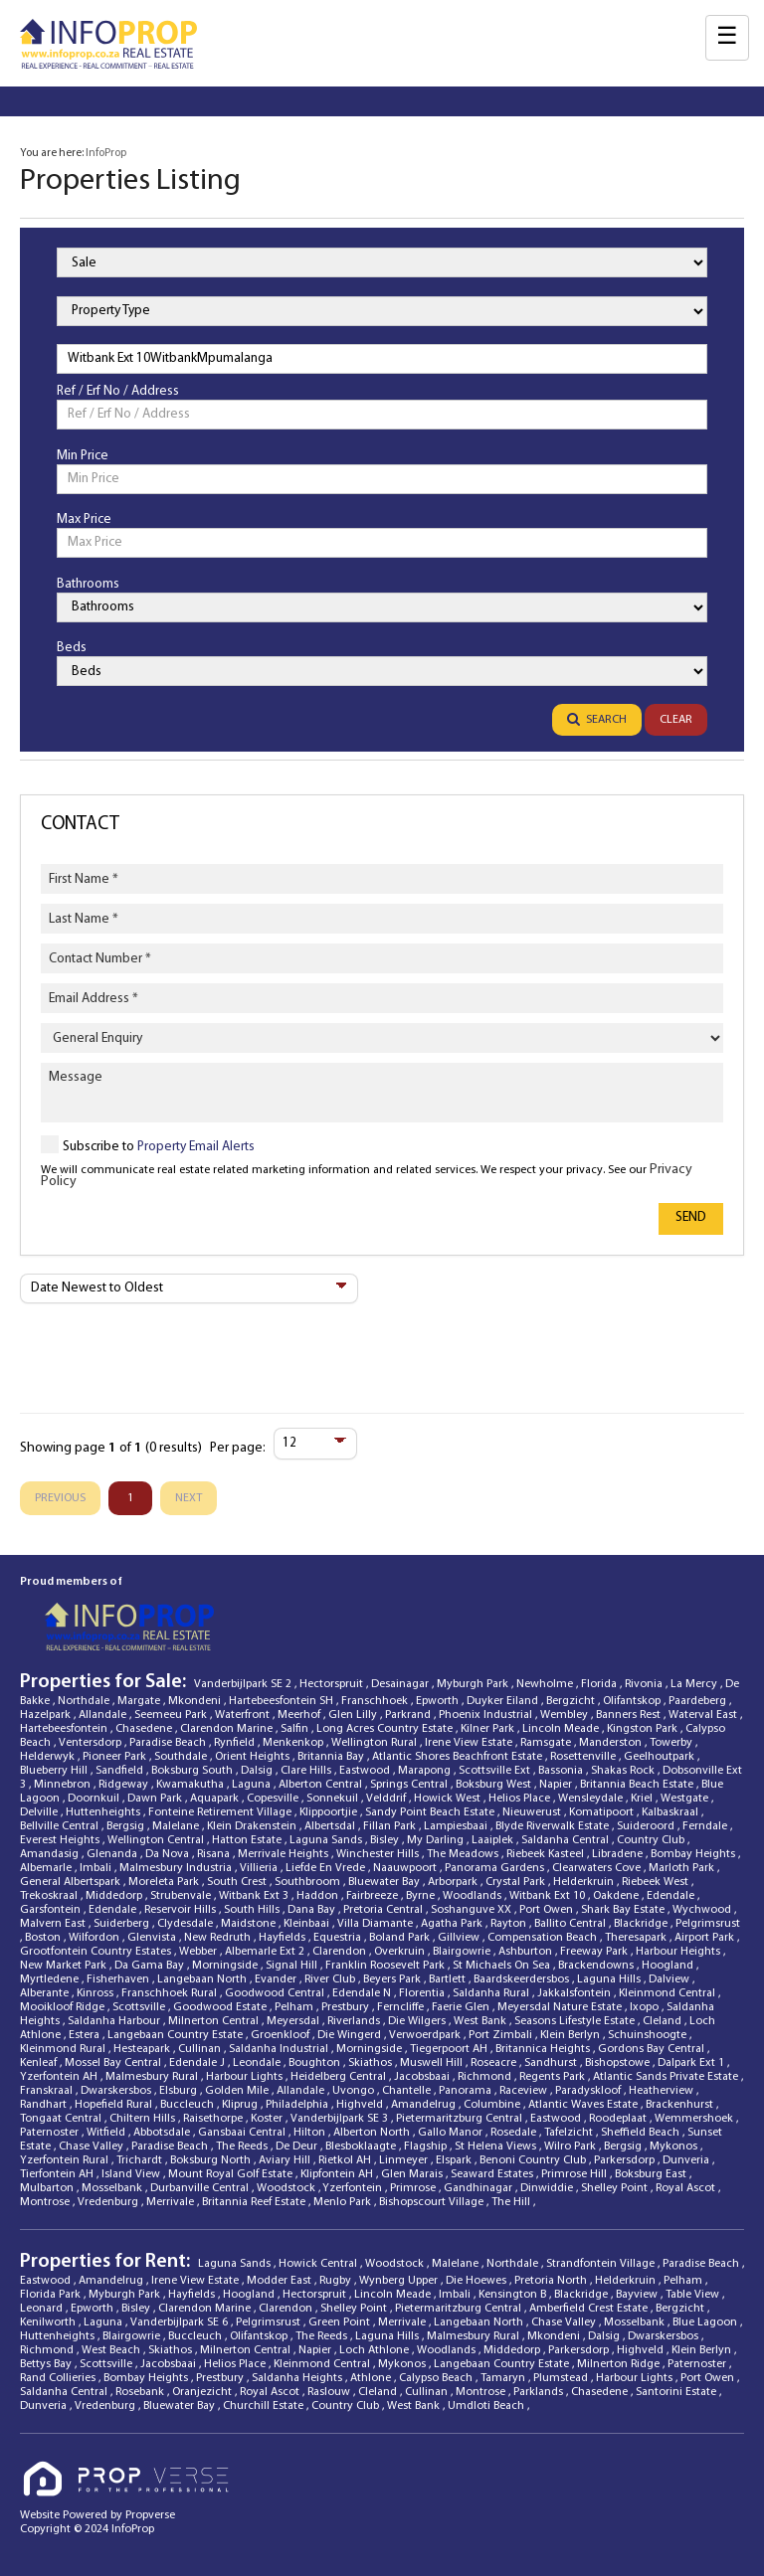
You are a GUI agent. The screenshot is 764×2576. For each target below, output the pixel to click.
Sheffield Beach (641, 2133)
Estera (85, 2035)
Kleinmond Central (668, 1993)
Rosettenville (584, 1757)
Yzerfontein (353, 2188)
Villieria (260, 1868)
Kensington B (513, 2295)
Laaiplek (494, 1840)
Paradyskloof (589, 2091)
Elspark (455, 2160)
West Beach (112, 2350)
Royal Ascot (687, 2188)
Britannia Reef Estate (255, 2202)
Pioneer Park (116, 1757)
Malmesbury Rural (153, 2077)
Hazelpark (47, 1715)
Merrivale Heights (284, 1854)
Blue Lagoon (706, 2322)
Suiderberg (123, 1924)
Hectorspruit (332, 1684)
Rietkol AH (346, 2160)
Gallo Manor (451, 2133)
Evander (277, 1979)
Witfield (107, 2133)
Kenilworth (49, 2322)
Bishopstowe (619, 2063)
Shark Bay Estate (624, 1910)
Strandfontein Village (602, 2264)
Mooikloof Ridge (63, 2007)
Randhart (45, 2105)
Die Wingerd (350, 2035)
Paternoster (51, 2133)
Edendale (672, 1896)
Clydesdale (186, 1924)
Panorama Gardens (496, 1868)
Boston (44, 1938)
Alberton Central (322, 1785)
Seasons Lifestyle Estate (576, 2021)
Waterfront (244, 1715)
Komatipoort (603, 1812)
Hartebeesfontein (65, 1729)
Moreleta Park (165, 1882)
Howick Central (319, 2264)
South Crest (238, 1882)
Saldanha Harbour (115, 2021)
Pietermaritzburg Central (460, 2119)
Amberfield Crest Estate (590, 2309)
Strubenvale (182, 1896)
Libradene (619, 1854)
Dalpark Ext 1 (692, 2063)
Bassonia (562, 1771)
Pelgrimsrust (707, 1924)
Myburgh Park (474, 1684)
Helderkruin (585, 1882)
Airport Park (705, 1938)
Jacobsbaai (423, 2077)
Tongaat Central (62, 2119)
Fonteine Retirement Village (221, 1812)
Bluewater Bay (385, 1882)
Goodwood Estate (221, 2007)
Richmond (486, 2077)
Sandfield (121, 1771)
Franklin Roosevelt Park (386, 1966)
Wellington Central (157, 1840)
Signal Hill (293, 1966)
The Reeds (243, 2146)
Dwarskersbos (117, 2091)
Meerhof (300, 1715)
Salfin (296, 1729)
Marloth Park (683, 1868)
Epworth (439, 1701)
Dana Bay (312, 1910)
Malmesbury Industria (177, 1868)
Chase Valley (92, 2146)
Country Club (652, 1840)
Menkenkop (294, 1743)
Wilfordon (95, 1938)
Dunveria (687, 2160)
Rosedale (514, 2133)
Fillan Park (391, 1826)
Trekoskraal (50, 1896)
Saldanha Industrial (280, 2049)
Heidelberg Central (339, 2077)
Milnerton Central (215, 2021)
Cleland (663, 2021)
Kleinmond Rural (64, 2049)
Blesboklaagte (362, 2146)
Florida (600, 1684)
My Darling (437, 1840)
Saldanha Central (566, 1840)
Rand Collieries (59, 2378)
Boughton (315, 2063)
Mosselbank (113, 2188)
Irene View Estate (470, 1743)
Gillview (460, 1938)
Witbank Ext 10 (548, 1896)
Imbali (97, 1868)
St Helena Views (497, 2146)
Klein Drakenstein (253, 1826)
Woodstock (287, 2188)
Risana (215, 1854)
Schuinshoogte (648, 2035)
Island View (132, 2174)
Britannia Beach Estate (638, 1785)
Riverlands (355, 2021)
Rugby (336, 2281)
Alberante (46, 1993)
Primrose (414, 2188)
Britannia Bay (332, 1757)
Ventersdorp (91, 1743)
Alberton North (373, 2133)
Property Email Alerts (196, 1146)
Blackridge (642, 1924)
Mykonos (675, 2146)
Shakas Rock (624, 1771)
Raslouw (330, 2392)
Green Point (340, 2322)
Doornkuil (95, 1798)
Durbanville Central (201, 2188)
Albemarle (47, 1868)
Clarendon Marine (228, 1729)
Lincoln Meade (562, 1729)
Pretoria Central (384, 1910)
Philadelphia (298, 2105)
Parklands (539, 2392)
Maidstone (250, 1924)
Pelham (295, 2007)
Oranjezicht (203, 2392)
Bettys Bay (47, 2364)
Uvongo (354, 2091)
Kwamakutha (191, 1785)
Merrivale (171, 2202)
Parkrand (409, 1715)
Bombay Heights (694, 1854)
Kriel (643, 1798)
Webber (199, 1952)
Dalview (670, 1979)
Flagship (427, 2146)
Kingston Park (643, 1729)
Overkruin (401, 1952)
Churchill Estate (264, 2406)
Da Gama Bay (150, 1966)
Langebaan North (203, 1979)
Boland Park (401, 1938)
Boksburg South (193, 1771)
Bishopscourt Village (432, 2202)
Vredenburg (109, 2202)
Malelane (177, 1826)
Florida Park (52, 2295)
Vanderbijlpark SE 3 (340, 2119)
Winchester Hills (379, 1854)
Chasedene (145, 1729)
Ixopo (646, 2007)
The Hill (512, 2202)
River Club (331, 1979)
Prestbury (346, 2007)
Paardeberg (698, 1701)
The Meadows (464, 1854)
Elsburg (179, 2091)
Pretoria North (552, 2281)
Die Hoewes (477, 2281)
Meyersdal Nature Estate (561, 2007)
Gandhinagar (479, 2188)
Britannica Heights (544, 2049)
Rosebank (141, 2392)
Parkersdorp (626, 2160)
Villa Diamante (376, 1924)
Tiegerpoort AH (450, 2049)
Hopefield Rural (115, 2105)
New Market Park (64, 1966)
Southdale (182, 1757)
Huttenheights (104, 1812)
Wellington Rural (375, 1743)
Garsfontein (52, 1910)
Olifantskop (633, 1701)
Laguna (253, 1785)
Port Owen (547, 1910)
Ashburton (526, 1952)
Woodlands (473, 1896)
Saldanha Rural (492, 1993)
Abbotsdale (163, 2133)
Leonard (43, 2309)
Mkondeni (196, 1701)
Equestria (338, 1938)
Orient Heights (253, 1757)
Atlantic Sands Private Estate (667, 2077)
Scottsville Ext (496, 1771)
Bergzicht (572, 1701)
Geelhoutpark (660, 1757)
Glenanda (113, 1854)
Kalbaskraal (671, 1812)
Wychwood (703, 1910)
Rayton (509, 1924)
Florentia (423, 1993)
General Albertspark (71, 1882)
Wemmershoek (695, 2119)
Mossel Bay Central (114, 2063)
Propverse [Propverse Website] (150, 2515)
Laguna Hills (610, 1979)
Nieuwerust (533, 1812)
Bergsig (126, 1826)
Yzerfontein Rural (65, 2160)
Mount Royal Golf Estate (231, 2174)
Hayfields (283, 1938)
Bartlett (449, 1979)
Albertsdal (331, 1826)
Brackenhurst (681, 2105)
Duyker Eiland (504, 1701)
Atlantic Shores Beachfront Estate (458, 1757)
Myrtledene (51, 1979)
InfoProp (106, 153)
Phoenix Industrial (487, 1715)
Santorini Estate (677, 2392)
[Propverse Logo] (128, 2461)
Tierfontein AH (58, 2174)
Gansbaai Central (243, 2133)
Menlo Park (343, 2202)
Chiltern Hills (143, 2119)
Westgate (686, 1798)
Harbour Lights (246, 2077)
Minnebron (64, 1785)
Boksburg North (212, 2160)
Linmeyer (405, 2160)
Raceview (524, 2091)
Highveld (361, 2105)
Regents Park (553, 2077)
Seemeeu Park (172, 1715)
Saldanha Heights (298, 2378)
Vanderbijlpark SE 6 (180, 2322)
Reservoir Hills (181, 1910)
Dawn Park (156, 1798)
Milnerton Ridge (620, 2364)
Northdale (85, 1701)
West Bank (481, 2021)
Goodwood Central (276, 1993)
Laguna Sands (327, 1840)
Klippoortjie (329, 1812)
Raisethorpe (214, 2119)
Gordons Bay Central (652, 2049)
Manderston (612, 1743)
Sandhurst (552, 2063)
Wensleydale (592, 1798)
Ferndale (706, 1826)
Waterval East (704, 1715)
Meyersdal (294, 2021)
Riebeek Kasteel (546, 1854)
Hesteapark (143, 2049)
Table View (694, 2295)
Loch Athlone (375, 2350)
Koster (268, 2119)
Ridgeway (124, 1785)
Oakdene (617, 1896)
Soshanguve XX (472, 1910)
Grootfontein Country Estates (97, 1952)
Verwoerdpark (426, 2035)
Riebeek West (656, 1882)
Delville (40, 1812)
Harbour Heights (679, 1952)
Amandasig (51, 1854)
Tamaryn (504, 2378)
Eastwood (366, 1771)
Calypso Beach (437, 2378)
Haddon (318, 1896)
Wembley (565, 1715)
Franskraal (48, 2091)
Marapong (426, 1771)
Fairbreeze (373, 1896)
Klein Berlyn (571, 2035)
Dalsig (258, 1771)
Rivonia (645, 1684)
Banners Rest (630, 1715)
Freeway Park (595, 1952)
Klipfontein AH (338, 2174)
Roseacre (495, 2063)
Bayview (638, 2295)
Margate (140, 1701)
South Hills (253, 1910)
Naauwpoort (406, 1868)
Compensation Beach (543, 1938)
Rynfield (236, 1743)
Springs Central (410, 1785)
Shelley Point (616, 2188)
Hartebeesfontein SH (282, 1701)
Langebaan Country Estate (176, 2035)
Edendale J (198, 2063)
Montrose (46, 2202)
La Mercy (695, 1684)
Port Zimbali (502, 2035)
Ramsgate (547, 1743)
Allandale (104, 1715)
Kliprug (241, 2105)
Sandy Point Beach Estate (431, 1812)
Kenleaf (40, 2063)
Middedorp (115, 1896)
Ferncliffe (402, 2007)
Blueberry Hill (55, 1771)
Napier (557, 1785)
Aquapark (216, 1798)
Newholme (546, 1684)
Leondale (258, 2063)
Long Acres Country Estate (386, 1729)
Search (597, 720)
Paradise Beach (169, 1743)
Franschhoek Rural (170, 1993)
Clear (676, 720)
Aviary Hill (286, 2160)
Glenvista (153, 1938)
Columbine (493, 2105)
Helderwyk (49, 1757)
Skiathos (371, 2063)
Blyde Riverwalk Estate (553, 1826)
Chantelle (408, 2091)
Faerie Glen (462, 2007)
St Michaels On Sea (503, 1966)
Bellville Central (60, 1826)
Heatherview (662, 2091)
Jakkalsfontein (575, 1993)
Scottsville (140, 2007)
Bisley (386, 1840)
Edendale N (363, 1993)
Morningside (226, 1966)
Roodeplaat (619, 2119)
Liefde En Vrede (327, 1868)
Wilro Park (571, 2146)
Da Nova (168, 1854)
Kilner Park (489, 1729)
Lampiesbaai (457, 1826)
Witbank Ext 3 (255, 1896)
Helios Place (520, 1798)
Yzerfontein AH (60, 2077)
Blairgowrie (463, 1952)
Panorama (466, 2091)
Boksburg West (495, 1785)
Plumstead (562, 2378)
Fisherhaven (119, 1979)
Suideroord (647, 1826)
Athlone (372, 2378)
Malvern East (54, 1924)
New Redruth (219, 1938)
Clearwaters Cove (598, 1868)
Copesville (274, 1798)
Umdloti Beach (487, 2406)
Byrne (422, 1896)
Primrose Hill (575, 2174)
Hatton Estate (248, 1840)
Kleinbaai (308, 1924)
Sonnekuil (333, 1798)
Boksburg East (652, 2174)
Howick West (448, 1798)
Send (690, 1217)
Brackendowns (597, 1966)
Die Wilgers (418, 2021)
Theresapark (637, 1938)
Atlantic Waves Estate (584, 2105)
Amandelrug (425, 2105)
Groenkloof (281, 2035)
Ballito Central (571, 1924)
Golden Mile (238, 2091)
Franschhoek (376, 1701)
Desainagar (401, 1684)
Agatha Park (453, 1924)
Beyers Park (393, 1979)
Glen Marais (413, 2174)
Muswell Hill (433, 2063)
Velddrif (387, 1798)
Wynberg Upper (400, 2281)
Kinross (96, 1993)
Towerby (672, 1743)
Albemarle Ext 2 (266, 1952)
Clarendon (340, 1952)
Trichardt (140, 2160)
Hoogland (669, 1966)
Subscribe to (159, 1146)
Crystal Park (516, 1882)
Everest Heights (61, 1840)
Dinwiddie (548, 2188)
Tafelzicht (570, 2133)
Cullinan (201, 2049)
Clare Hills (307, 1771)
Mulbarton (48, 2188)
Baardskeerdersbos (523, 1979)
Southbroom (309, 1882)
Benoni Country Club (534, 2160)
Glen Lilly (354, 1715)
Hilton (310, 2133)
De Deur (298, 2146)
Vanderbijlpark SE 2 (244, 1684)
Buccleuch (188, 2105)
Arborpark (454, 1882)
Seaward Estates (493, 2174)
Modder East (280, 2281)
